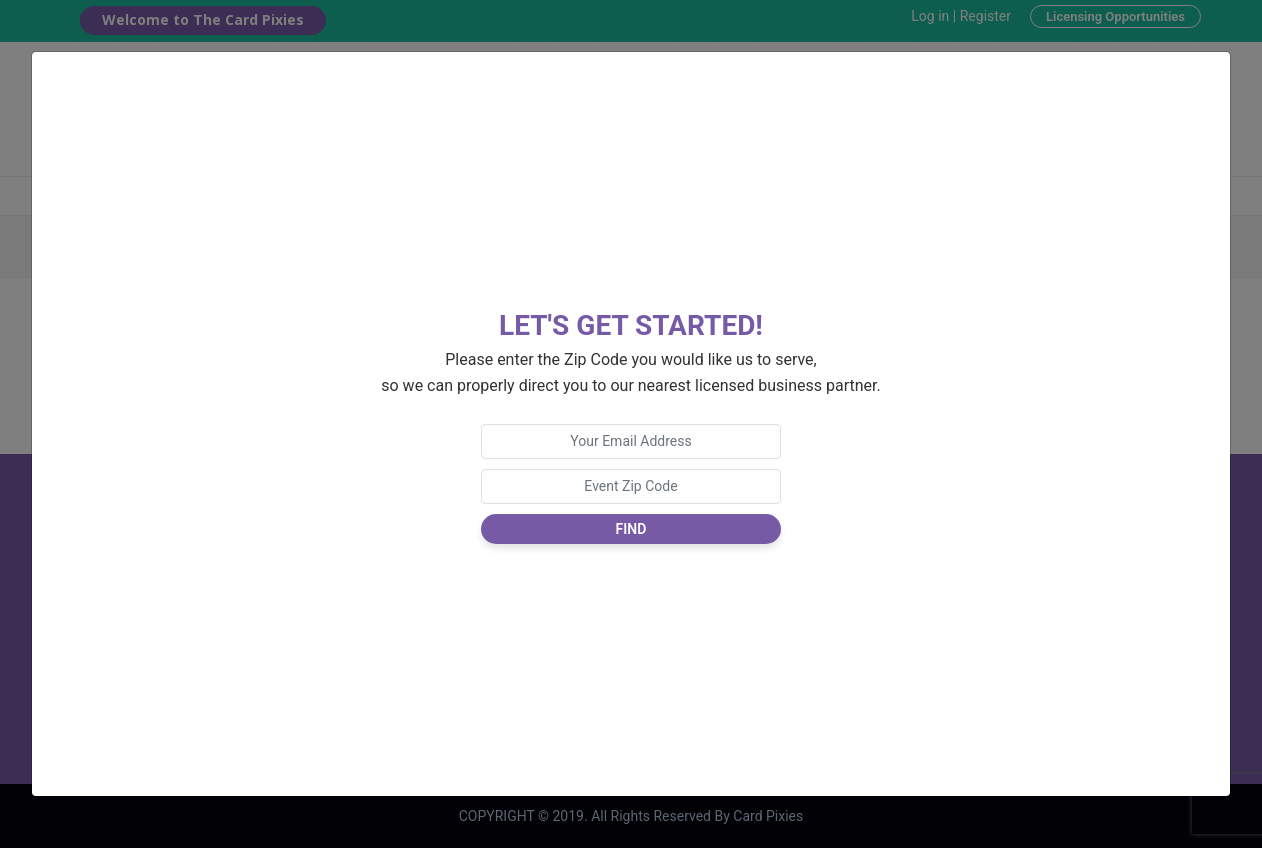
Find (631, 529)
